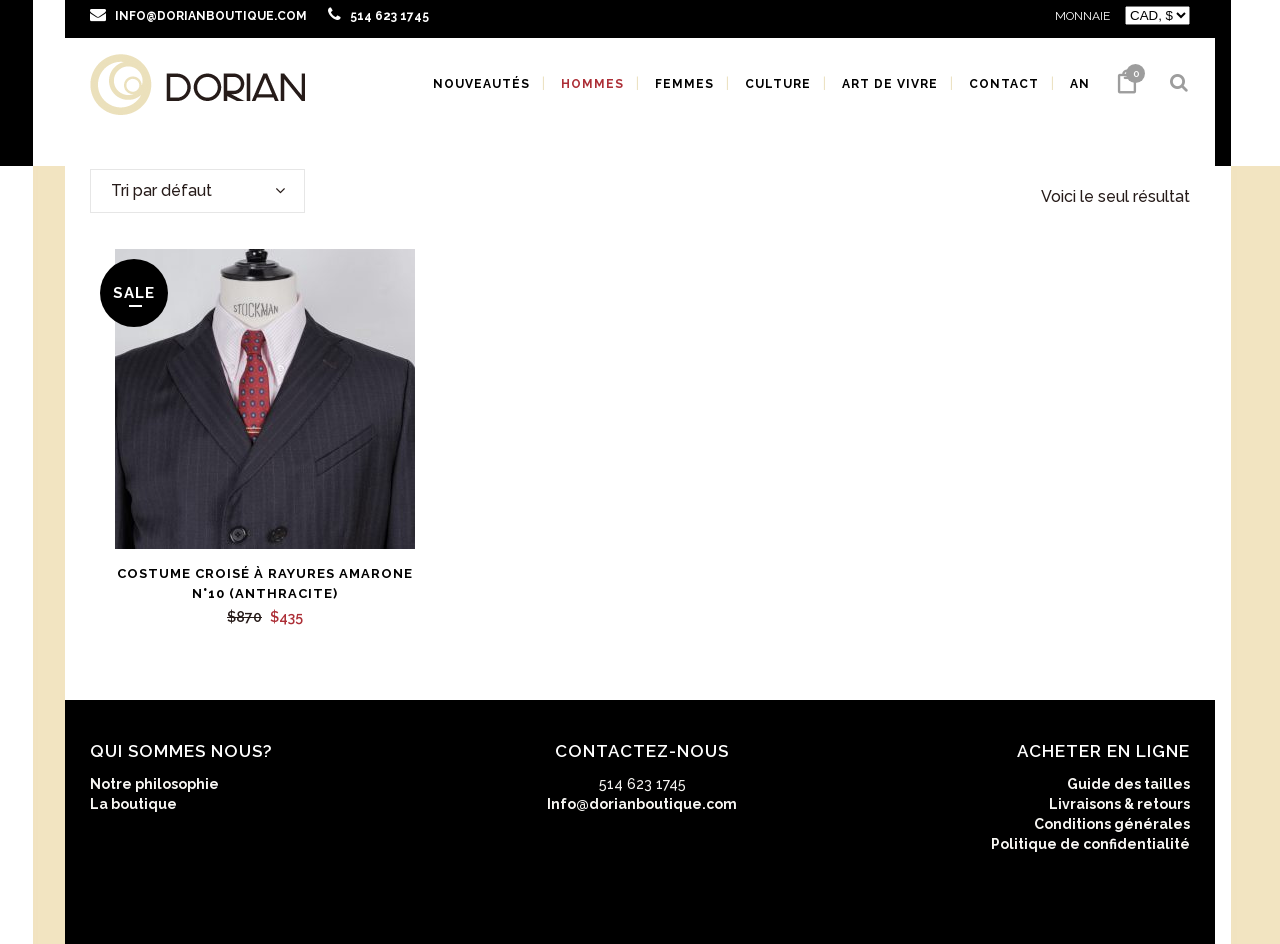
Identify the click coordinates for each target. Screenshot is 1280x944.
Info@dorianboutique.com (642, 804)
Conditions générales (1112, 824)
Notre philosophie (154, 784)
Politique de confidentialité (1090, 844)
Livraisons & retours (1119, 804)
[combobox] (197, 191)
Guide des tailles (1128, 784)
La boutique (133, 804)
